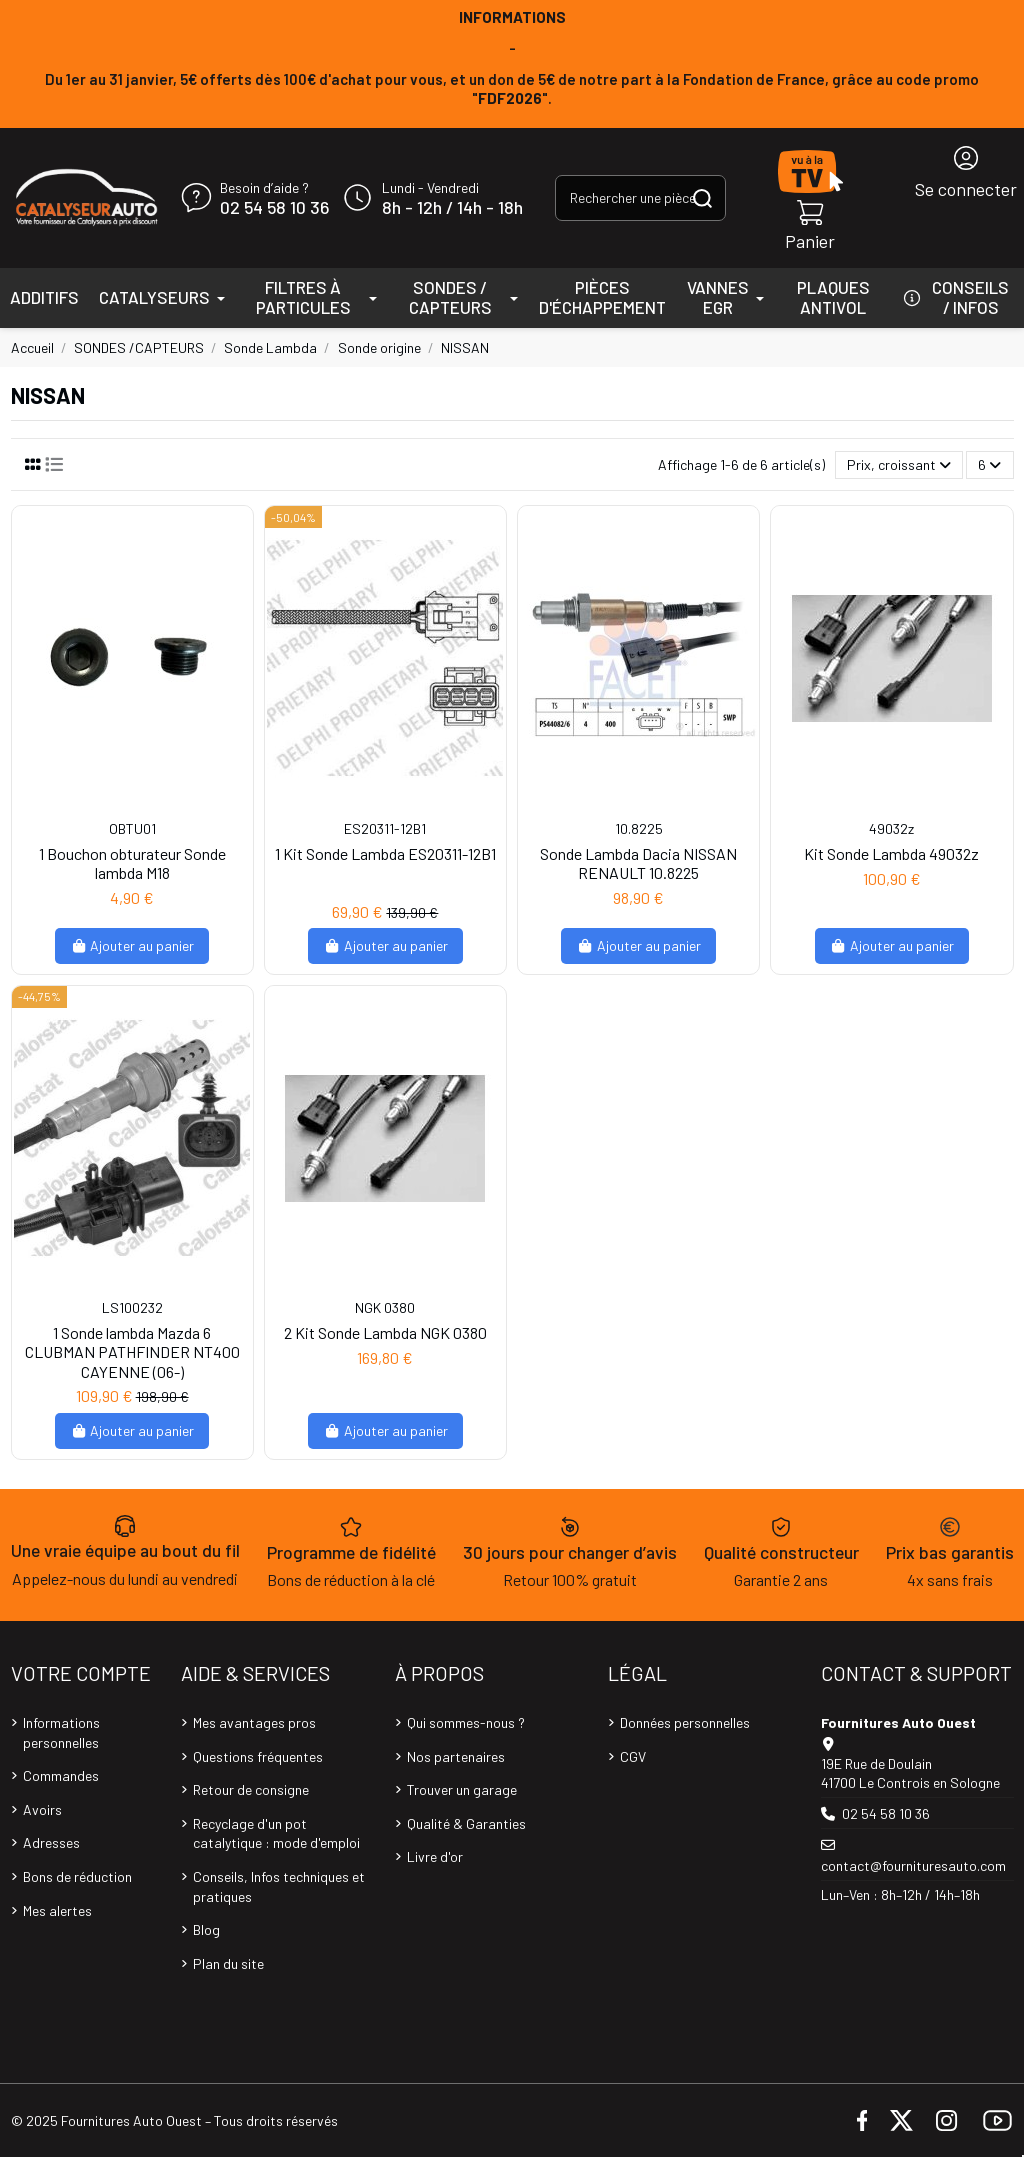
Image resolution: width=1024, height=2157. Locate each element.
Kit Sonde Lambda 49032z (891, 853)
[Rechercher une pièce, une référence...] (702, 197)
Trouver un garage (462, 1789)
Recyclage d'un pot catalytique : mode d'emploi (276, 1833)
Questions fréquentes (258, 1756)
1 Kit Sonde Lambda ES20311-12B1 (385, 853)
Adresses (51, 1842)
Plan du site (228, 1963)
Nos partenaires (456, 1756)
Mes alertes (57, 1910)
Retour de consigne (251, 1789)
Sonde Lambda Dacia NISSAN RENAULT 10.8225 (638, 863)
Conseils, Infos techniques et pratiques (279, 1886)
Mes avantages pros (254, 1722)
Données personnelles (685, 1722)
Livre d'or (435, 1856)
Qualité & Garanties (466, 1823)
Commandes (61, 1775)
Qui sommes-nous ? (466, 1722)
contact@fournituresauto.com (913, 1865)
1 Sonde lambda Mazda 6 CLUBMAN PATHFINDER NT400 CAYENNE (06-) (132, 1351)
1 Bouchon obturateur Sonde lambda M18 (132, 863)
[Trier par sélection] (899, 465)
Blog (206, 1929)
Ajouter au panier (132, 945)
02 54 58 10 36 (274, 208)
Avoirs (42, 1809)
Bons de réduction (77, 1876)
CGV (633, 1756)
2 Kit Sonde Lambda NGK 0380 (385, 1332)
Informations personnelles (61, 1732)
